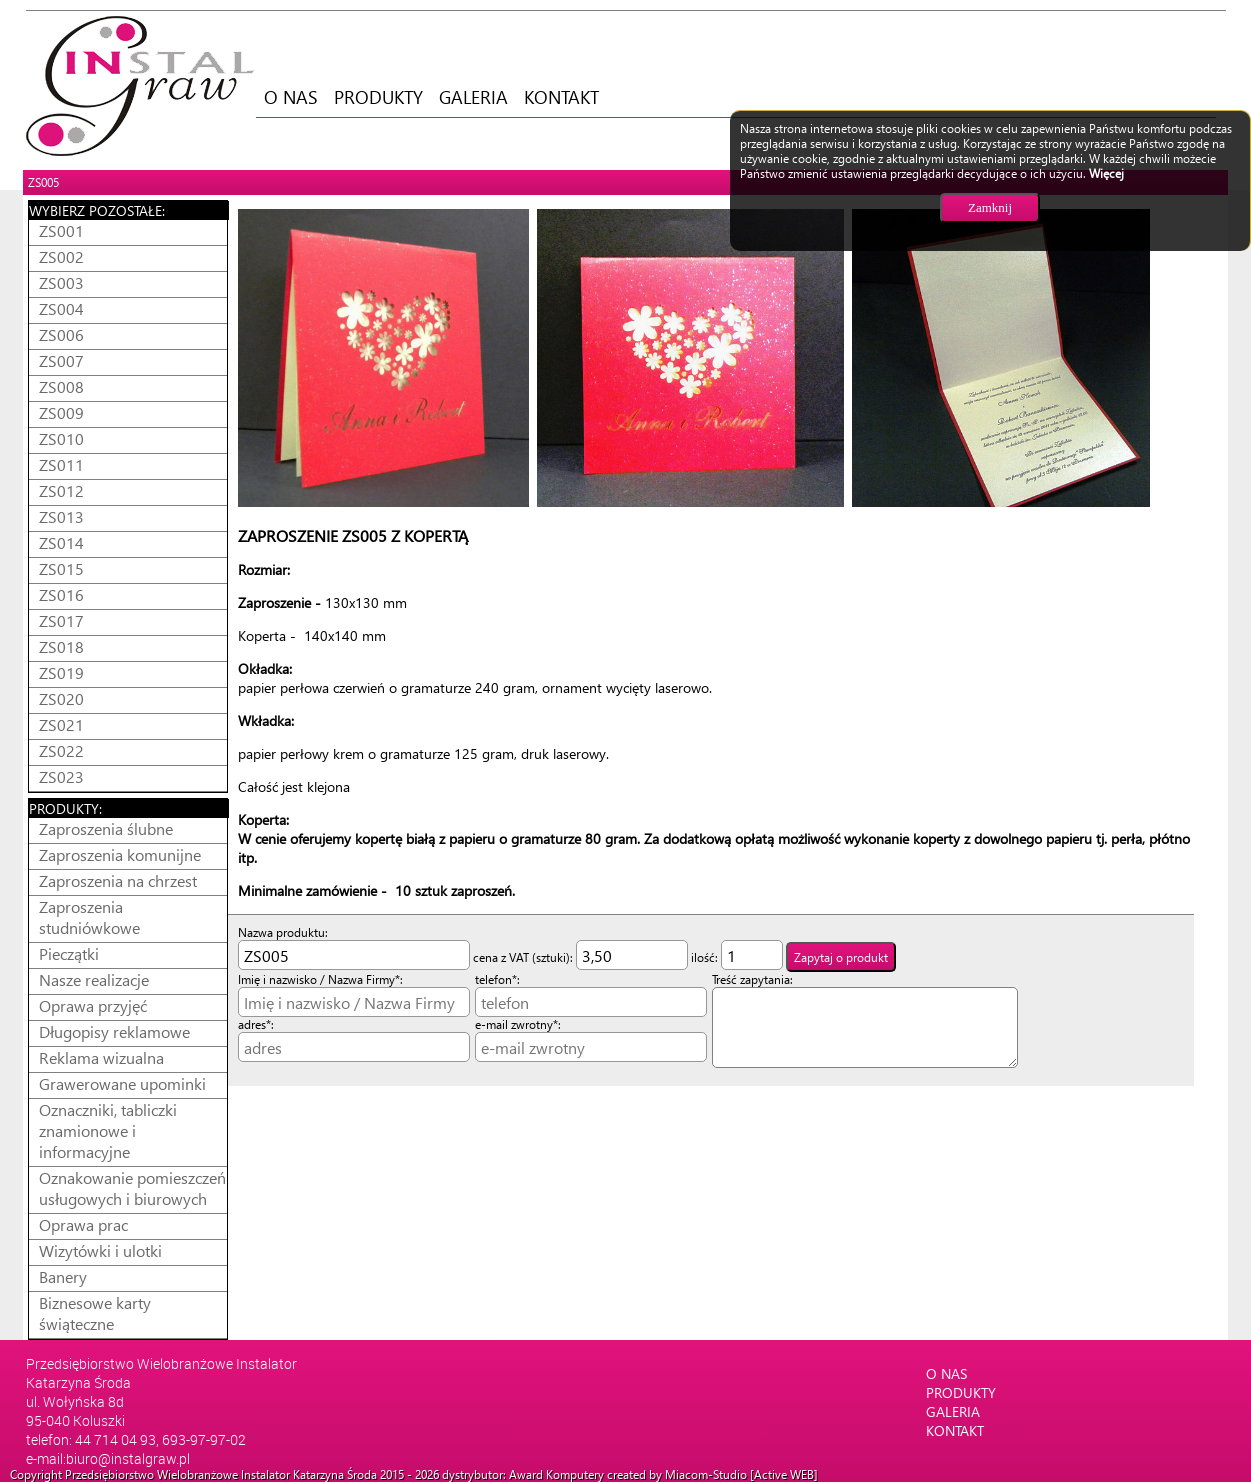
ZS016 (61, 594)
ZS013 (61, 516)
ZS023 (61, 776)
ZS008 (61, 386)
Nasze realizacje (94, 979)
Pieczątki (69, 953)
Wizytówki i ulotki (100, 1250)
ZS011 (61, 464)
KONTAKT (561, 96)
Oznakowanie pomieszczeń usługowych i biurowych (132, 1188)
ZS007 (61, 360)
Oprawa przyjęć (93, 1005)
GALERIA (473, 96)
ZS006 (61, 334)
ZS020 (61, 698)
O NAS (291, 96)
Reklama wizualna (101, 1057)
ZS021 (61, 724)
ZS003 (61, 282)
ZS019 (61, 672)
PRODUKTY (378, 96)
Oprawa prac (83, 1224)
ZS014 (61, 542)
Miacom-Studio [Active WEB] (741, 1474)
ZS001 (61, 230)
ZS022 (61, 750)
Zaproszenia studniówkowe (89, 917)
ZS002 (61, 256)
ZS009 (61, 412)
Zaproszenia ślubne (106, 828)
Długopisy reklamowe (114, 1031)
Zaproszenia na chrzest (118, 880)
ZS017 (61, 620)
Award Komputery (556, 1474)
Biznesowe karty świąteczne (95, 1313)
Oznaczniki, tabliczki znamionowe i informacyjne (108, 1130)
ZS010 (61, 438)
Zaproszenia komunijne (120, 854)
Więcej (1106, 173)
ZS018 (61, 646)
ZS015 (61, 568)
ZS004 (61, 308)
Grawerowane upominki (122, 1083)
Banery (63, 1276)
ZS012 (61, 490)
